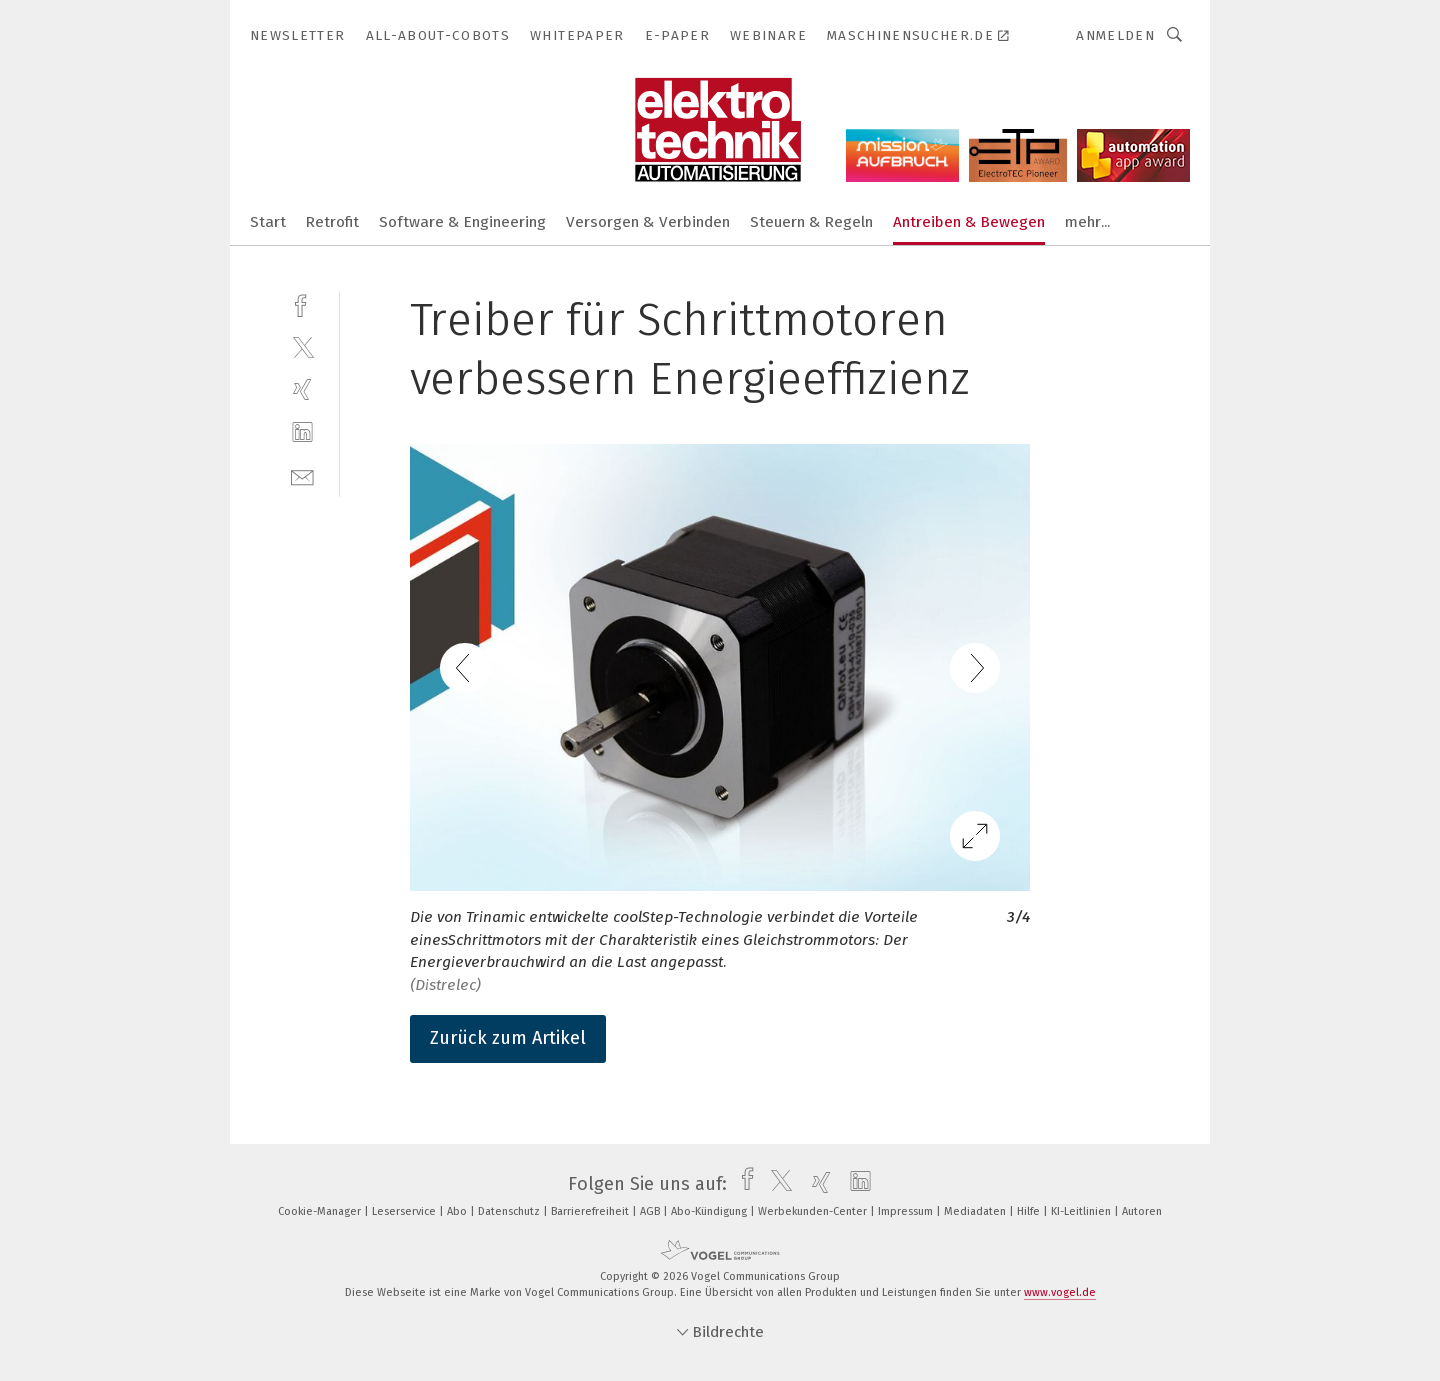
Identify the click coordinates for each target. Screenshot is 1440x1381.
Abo (458, 1211)
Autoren (1142, 1211)
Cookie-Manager (321, 1211)
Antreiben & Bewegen (969, 222)
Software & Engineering (462, 222)
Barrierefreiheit (591, 1211)
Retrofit (332, 222)
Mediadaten (976, 1211)
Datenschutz (510, 1211)
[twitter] (302, 346)
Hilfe (1030, 1211)
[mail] (302, 475)
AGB (651, 1211)
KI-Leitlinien (1082, 1211)
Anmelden (1115, 35)
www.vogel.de (1060, 1292)
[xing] (302, 389)
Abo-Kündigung (710, 1211)
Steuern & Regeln (811, 222)
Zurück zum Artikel (508, 1038)
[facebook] (302, 303)
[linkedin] (302, 432)
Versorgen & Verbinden (648, 222)
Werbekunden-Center (814, 1211)
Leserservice (405, 1211)
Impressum (907, 1211)
